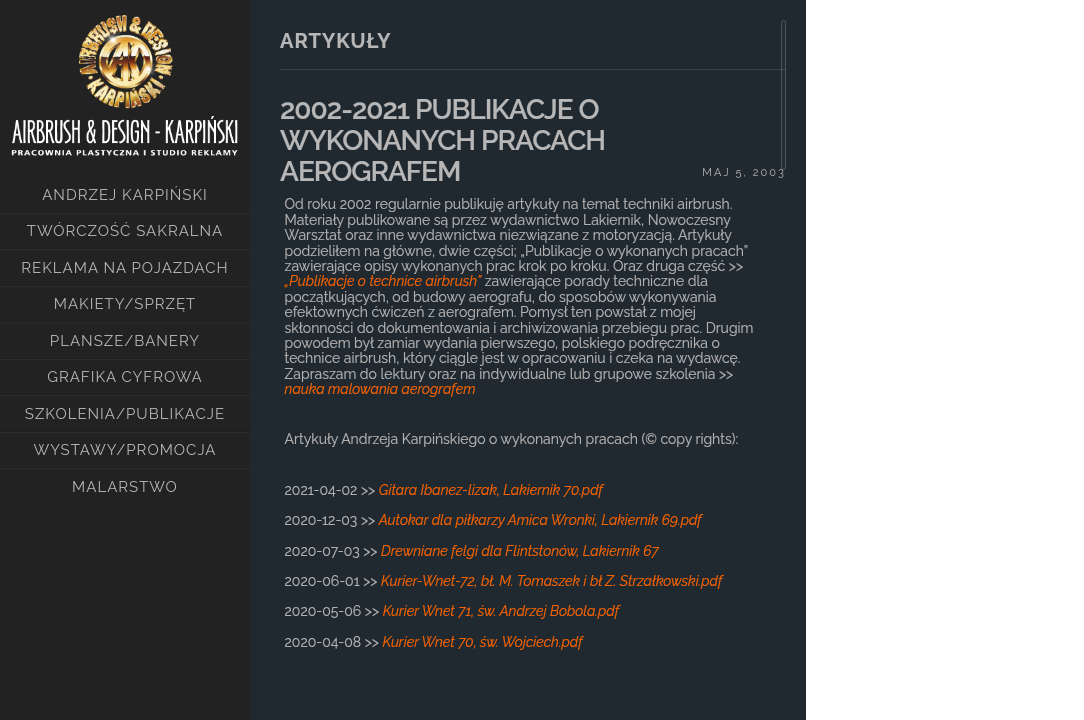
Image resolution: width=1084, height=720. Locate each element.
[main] (528, 340)
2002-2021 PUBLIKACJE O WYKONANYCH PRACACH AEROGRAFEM (442, 140)
